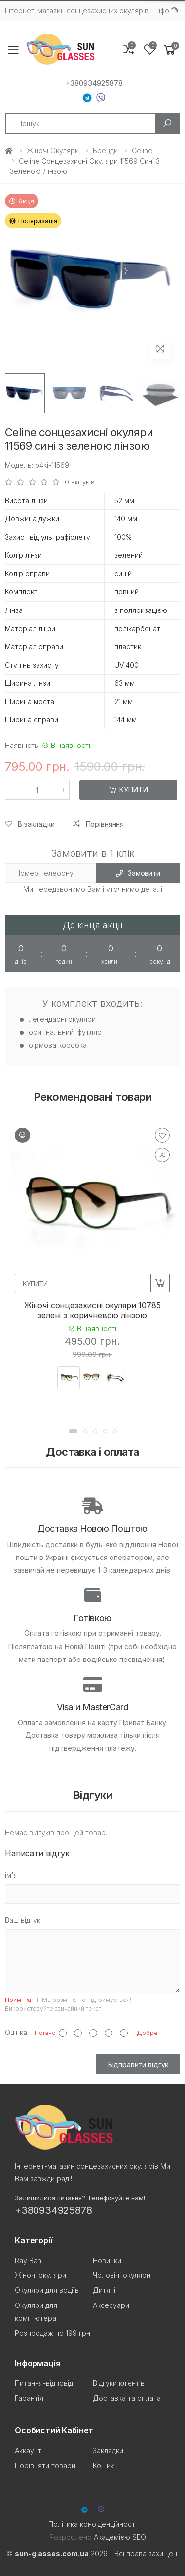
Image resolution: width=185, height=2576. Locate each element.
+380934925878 (94, 83)
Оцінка (16, 2032)
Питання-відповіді (44, 2383)
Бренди (105, 150)
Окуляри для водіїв (47, 2290)
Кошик (103, 2465)
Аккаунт (28, 2450)
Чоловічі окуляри (121, 2275)
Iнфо (162, 10)
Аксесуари (111, 2305)
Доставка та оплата (127, 2398)
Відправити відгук (138, 2064)
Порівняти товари (45, 2465)
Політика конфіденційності (92, 2524)
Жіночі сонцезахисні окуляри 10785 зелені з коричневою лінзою (92, 1310)
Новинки (107, 2260)
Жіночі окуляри (53, 150)
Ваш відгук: (23, 1920)
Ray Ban (28, 2260)
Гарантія (29, 2398)
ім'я (11, 1875)
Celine (142, 150)
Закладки (108, 2450)
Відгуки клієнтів (119, 2383)
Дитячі (104, 2290)
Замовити (138, 873)
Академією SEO (120, 2537)
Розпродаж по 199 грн (52, 2333)
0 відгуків (80, 482)
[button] (170, 50)
